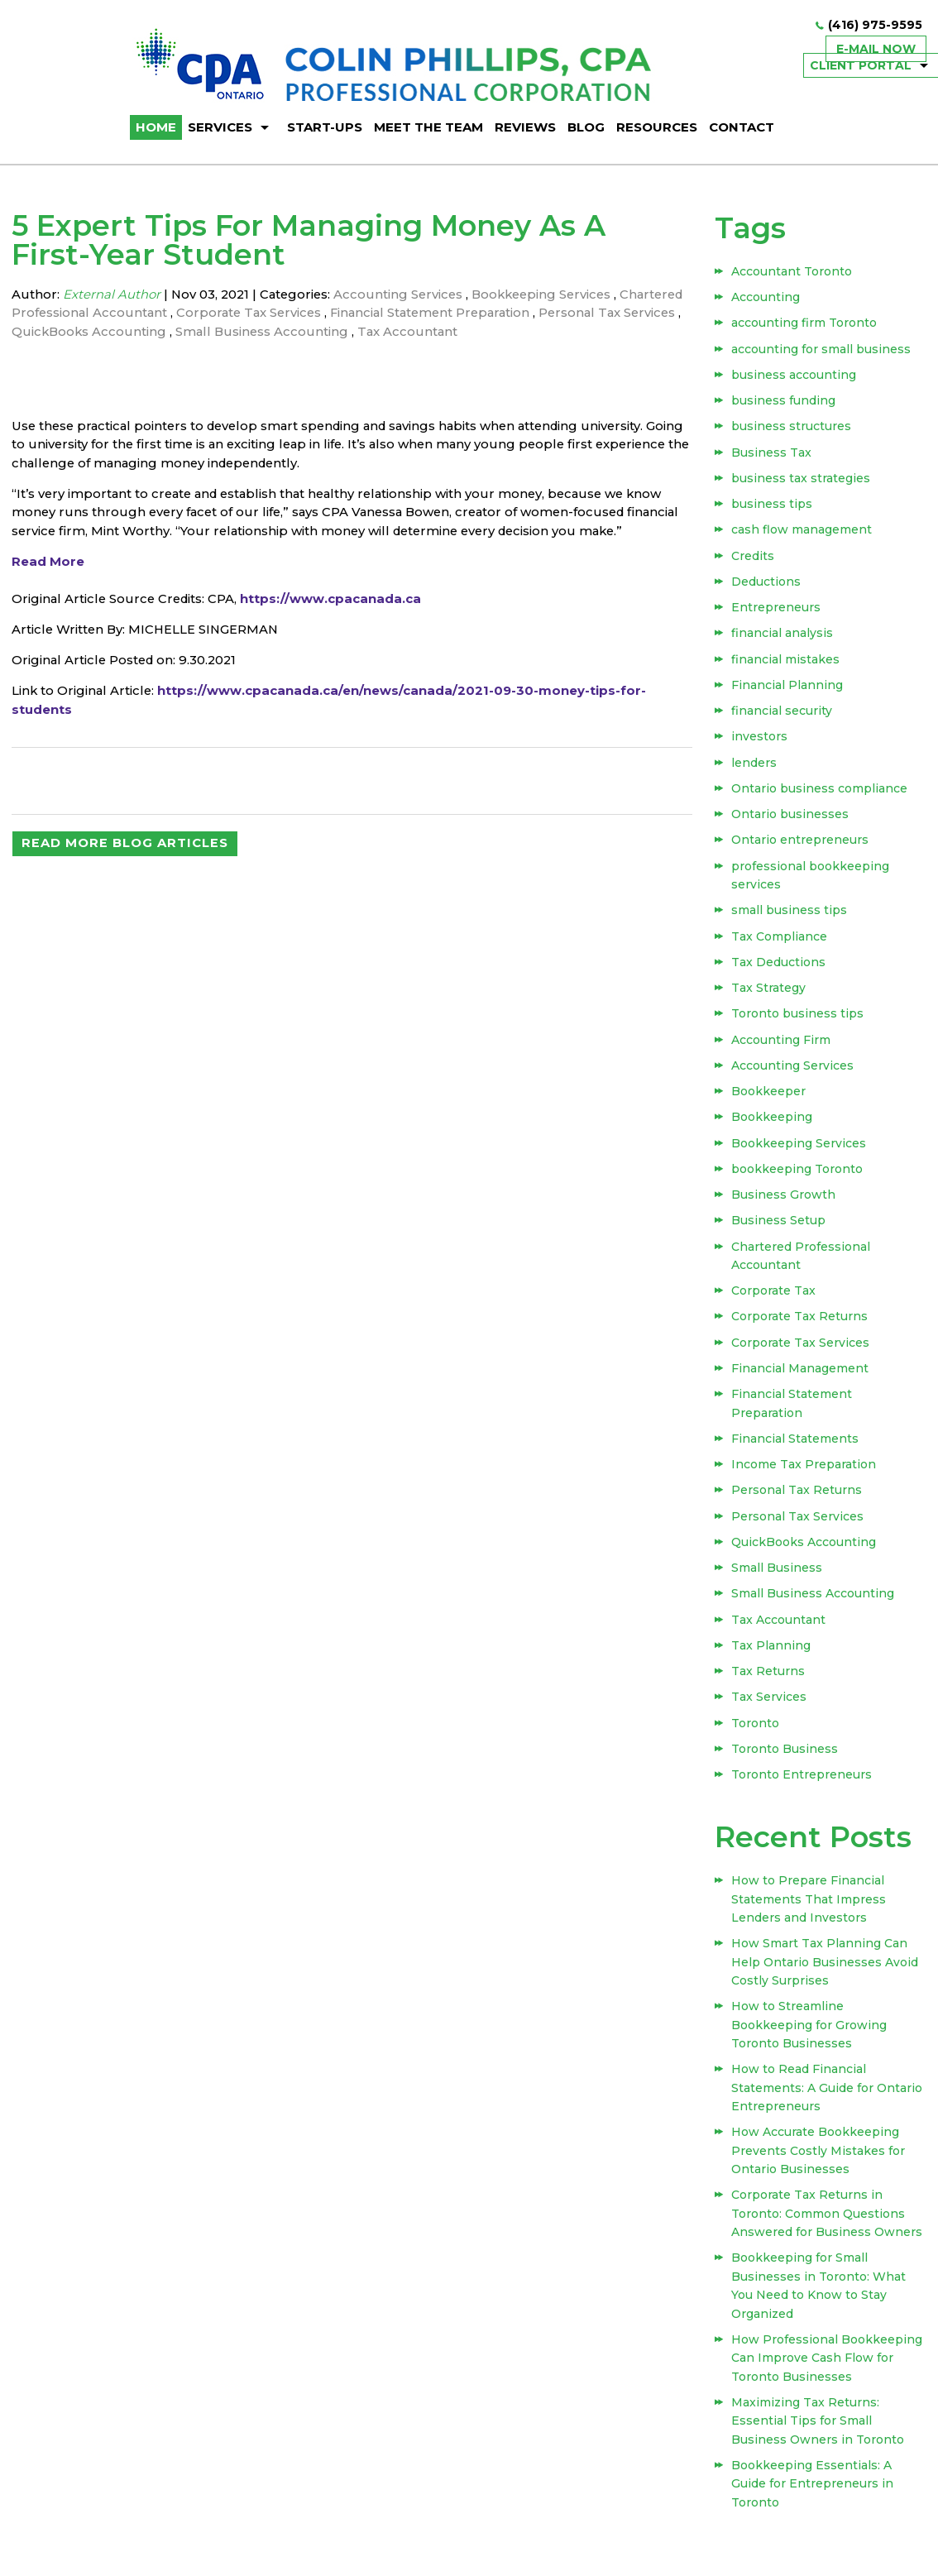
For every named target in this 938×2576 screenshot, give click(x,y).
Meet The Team (428, 127)
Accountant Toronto (792, 272)
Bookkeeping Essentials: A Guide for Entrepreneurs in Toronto (813, 2488)
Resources (656, 127)
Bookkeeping (772, 1123)
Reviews (525, 127)
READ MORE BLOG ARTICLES (125, 865)
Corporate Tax (774, 1297)
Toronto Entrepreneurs (802, 1784)
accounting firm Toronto (805, 324)
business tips (772, 507)
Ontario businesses (790, 819)
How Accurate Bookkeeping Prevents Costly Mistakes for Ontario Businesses (819, 2158)
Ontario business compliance (820, 793)
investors (760, 741)
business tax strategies (801, 480)
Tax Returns (769, 1680)
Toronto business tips (798, 1019)
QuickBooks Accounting (178, 331)
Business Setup (779, 1227)
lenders (755, 767)
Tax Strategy (769, 993)
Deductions (767, 584)
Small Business (777, 1575)
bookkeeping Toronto (798, 1175)
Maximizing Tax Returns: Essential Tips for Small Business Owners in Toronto (818, 2425)
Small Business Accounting (354, 331)
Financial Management (800, 1375)
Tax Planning (771, 1654)
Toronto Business (785, 1758)
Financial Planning (788, 689)
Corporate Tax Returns (800, 1323)
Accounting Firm (781, 1045)
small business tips (790, 914)
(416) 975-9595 (875, 25)
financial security (782, 715)
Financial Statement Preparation (510, 313)
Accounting (766, 298)
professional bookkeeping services (811, 880)
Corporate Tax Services (323, 313)
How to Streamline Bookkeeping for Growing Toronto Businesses (810, 2033)
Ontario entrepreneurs (800, 845)
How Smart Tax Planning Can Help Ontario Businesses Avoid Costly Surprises (825, 1971)
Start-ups (324, 127)
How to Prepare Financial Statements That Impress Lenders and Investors (809, 1909)
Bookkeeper (769, 1097)
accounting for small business (822, 350)
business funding (784, 402)
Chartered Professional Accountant (126, 313)
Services (220, 127)
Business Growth (784, 1202)
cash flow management (802, 532)
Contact (741, 127)
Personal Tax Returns (797, 1498)
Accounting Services (403, 294)
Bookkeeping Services (550, 294)
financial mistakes (786, 663)
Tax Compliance (780, 941)
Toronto (756, 1732)
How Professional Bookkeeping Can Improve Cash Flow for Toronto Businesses (827, 2363)
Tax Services (769, 1706)
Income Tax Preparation (804, 1471)
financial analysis (783, 637)
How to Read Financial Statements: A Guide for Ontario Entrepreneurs (827, 2096)
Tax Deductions (779, 967)
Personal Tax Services (798, 1523)
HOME (156, 127)
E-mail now (876, 48)
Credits (753, 559)
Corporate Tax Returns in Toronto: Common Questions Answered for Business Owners (827, 2220)
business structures (792, 428)
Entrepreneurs (776, 611)
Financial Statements (795, 1446)
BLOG (586, 127)
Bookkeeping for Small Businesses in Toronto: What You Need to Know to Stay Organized (819, 2291)
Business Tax (772, 455)
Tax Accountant (502, 331)
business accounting (794, 376)
